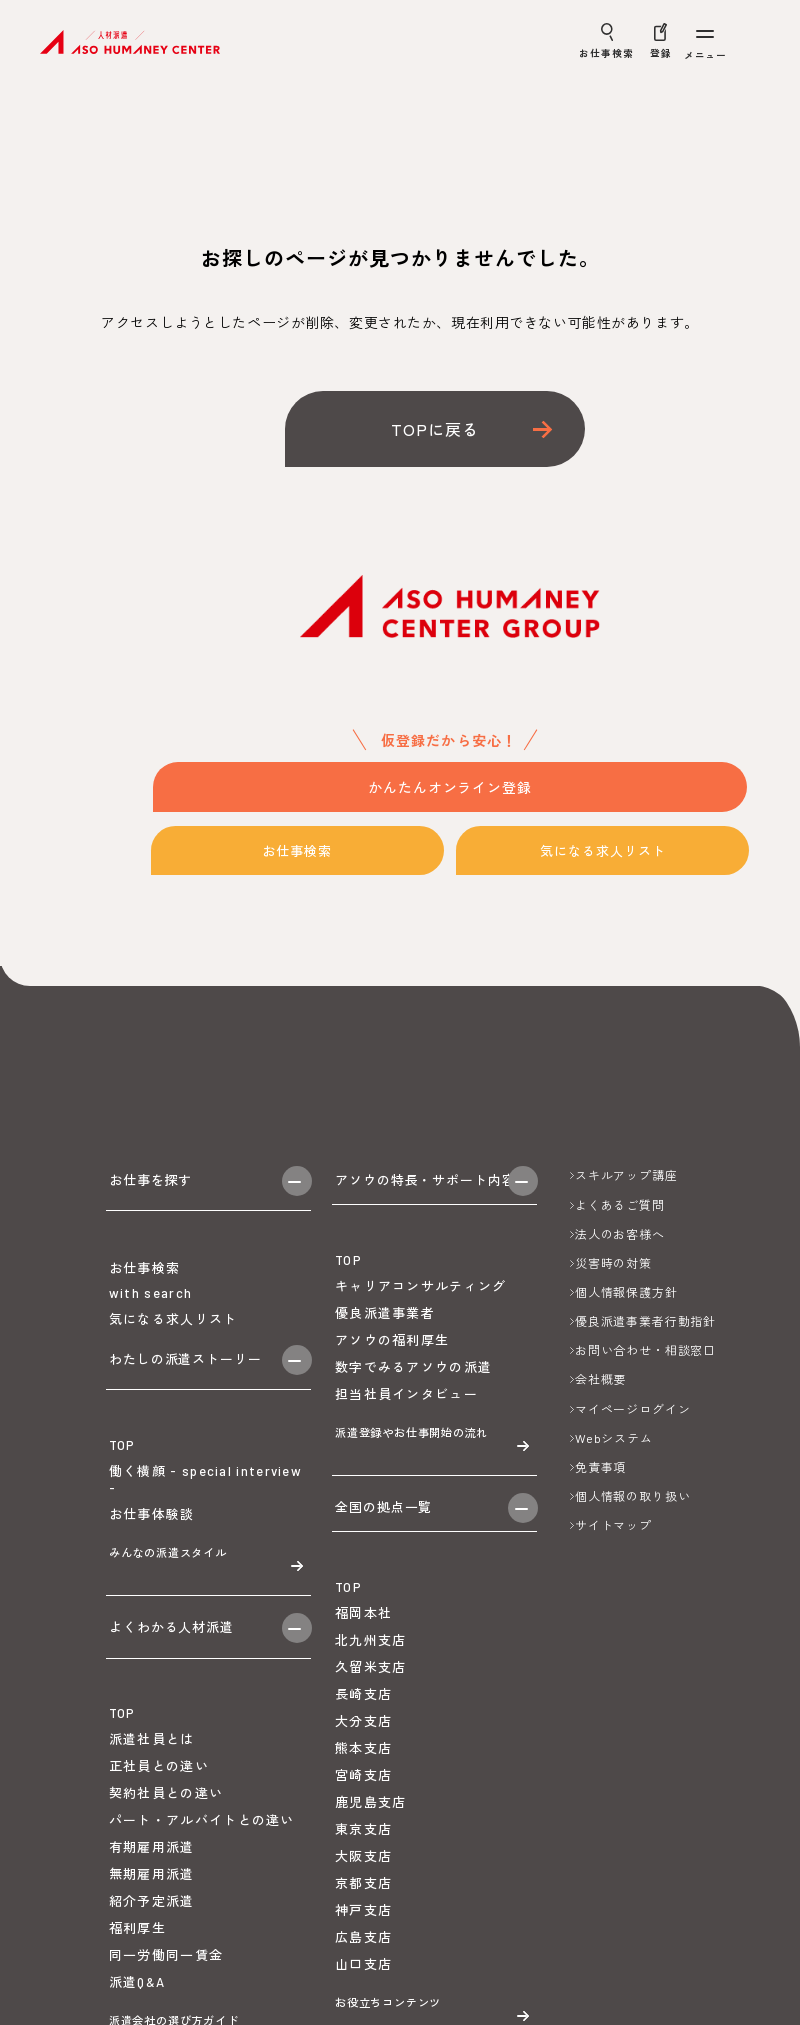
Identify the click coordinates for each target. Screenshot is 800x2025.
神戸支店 (363, 1952)
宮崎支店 (363, 1817)
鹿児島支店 (371, 1844)
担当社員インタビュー (406, 1410)
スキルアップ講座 (626, 1175)
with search (150, 1317)
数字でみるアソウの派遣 (413, 1383)
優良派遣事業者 (385, 1329)
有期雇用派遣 (152, 1930)
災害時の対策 (613, 1263)
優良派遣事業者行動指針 (645, 1321)
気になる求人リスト (608, 851)
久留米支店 (371, 1710)
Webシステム (614, 1438)
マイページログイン (633, 1409)
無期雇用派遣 (152, 1957)
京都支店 (363, 1925)
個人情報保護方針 (626, 1292)
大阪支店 (363, 1898)
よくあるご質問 (620, 1205)
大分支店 (363, 1763)
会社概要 (600, 1379)
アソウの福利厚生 (392, 1356)
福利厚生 (137, 2011)
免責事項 (600, 1467)
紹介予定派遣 (152, 1984)
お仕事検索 (302, 851)
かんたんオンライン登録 (450, 788)
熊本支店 (363, 1790)
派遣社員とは (152, 1822)
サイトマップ (613, 1525)
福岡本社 (363, 1656)
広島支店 (363, 1979)
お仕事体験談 (152, 1562)
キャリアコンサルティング (421, 1302)
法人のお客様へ (620, 1234)
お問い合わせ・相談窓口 (645, 1350)
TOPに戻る (435, 429)
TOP (122, 1493)
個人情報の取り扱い (633, 1496)
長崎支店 (363, 1736)
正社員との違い (159, 1849)
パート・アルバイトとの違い (202, 1903)
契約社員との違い (166, 1876)
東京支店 (363, 1871)
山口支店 (363, 2006)
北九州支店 (371, 1683)
